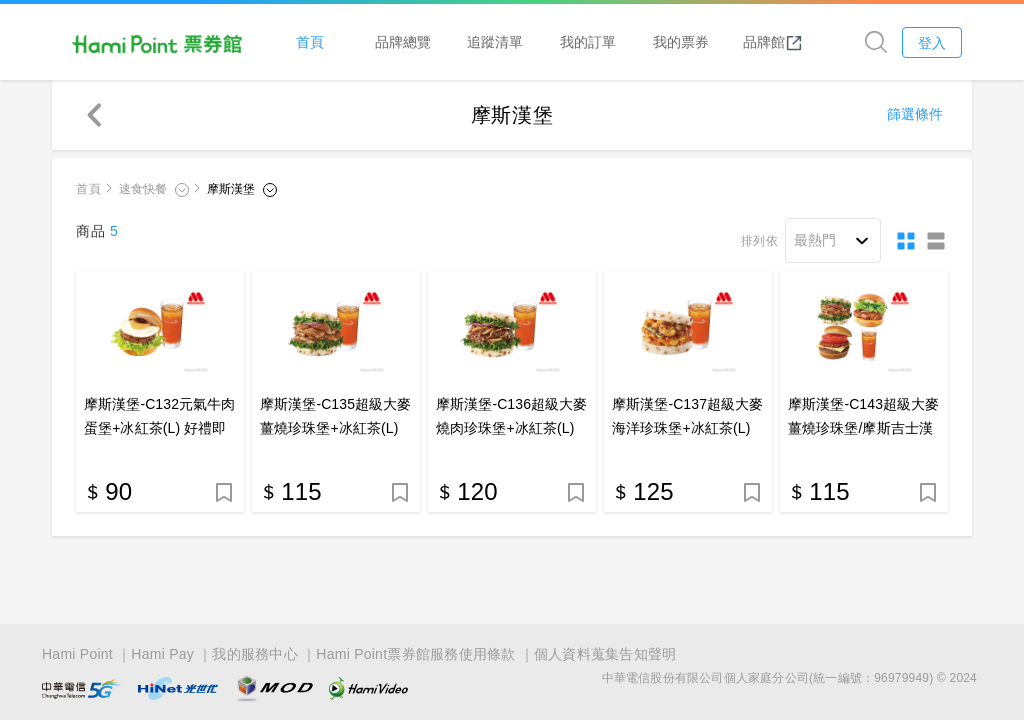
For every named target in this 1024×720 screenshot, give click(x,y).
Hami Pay (162, 652)
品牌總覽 (405, 41)
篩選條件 (915, 115)
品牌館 (775, 42)
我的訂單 (590, 41)
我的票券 (682, 41)
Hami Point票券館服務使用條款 (415, 652)
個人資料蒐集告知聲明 (605, 652)
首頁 (312, 41)
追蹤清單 (497, 41)
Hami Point (77, 652)
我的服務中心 (255, 652)
